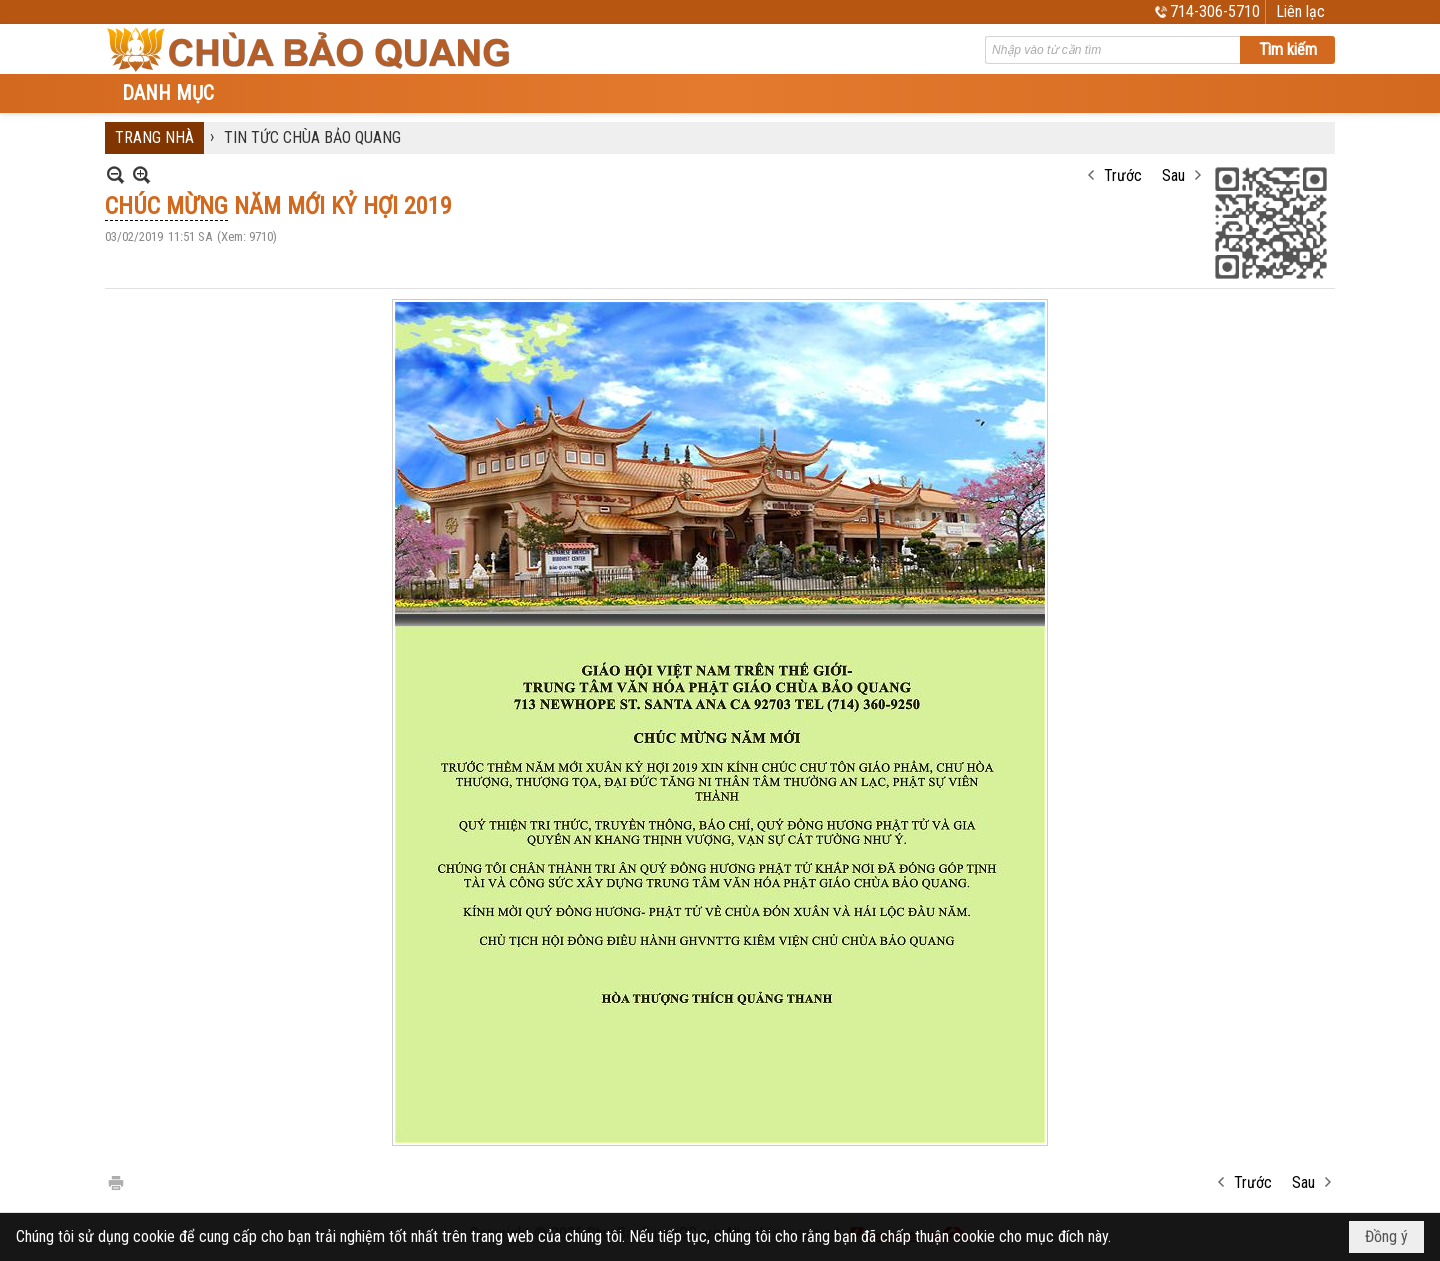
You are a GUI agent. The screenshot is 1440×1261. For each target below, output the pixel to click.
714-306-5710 (1215, 11)
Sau (1173, 175)
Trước (1123, 175)
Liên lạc (1300, 11)
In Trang (115, 1181)
